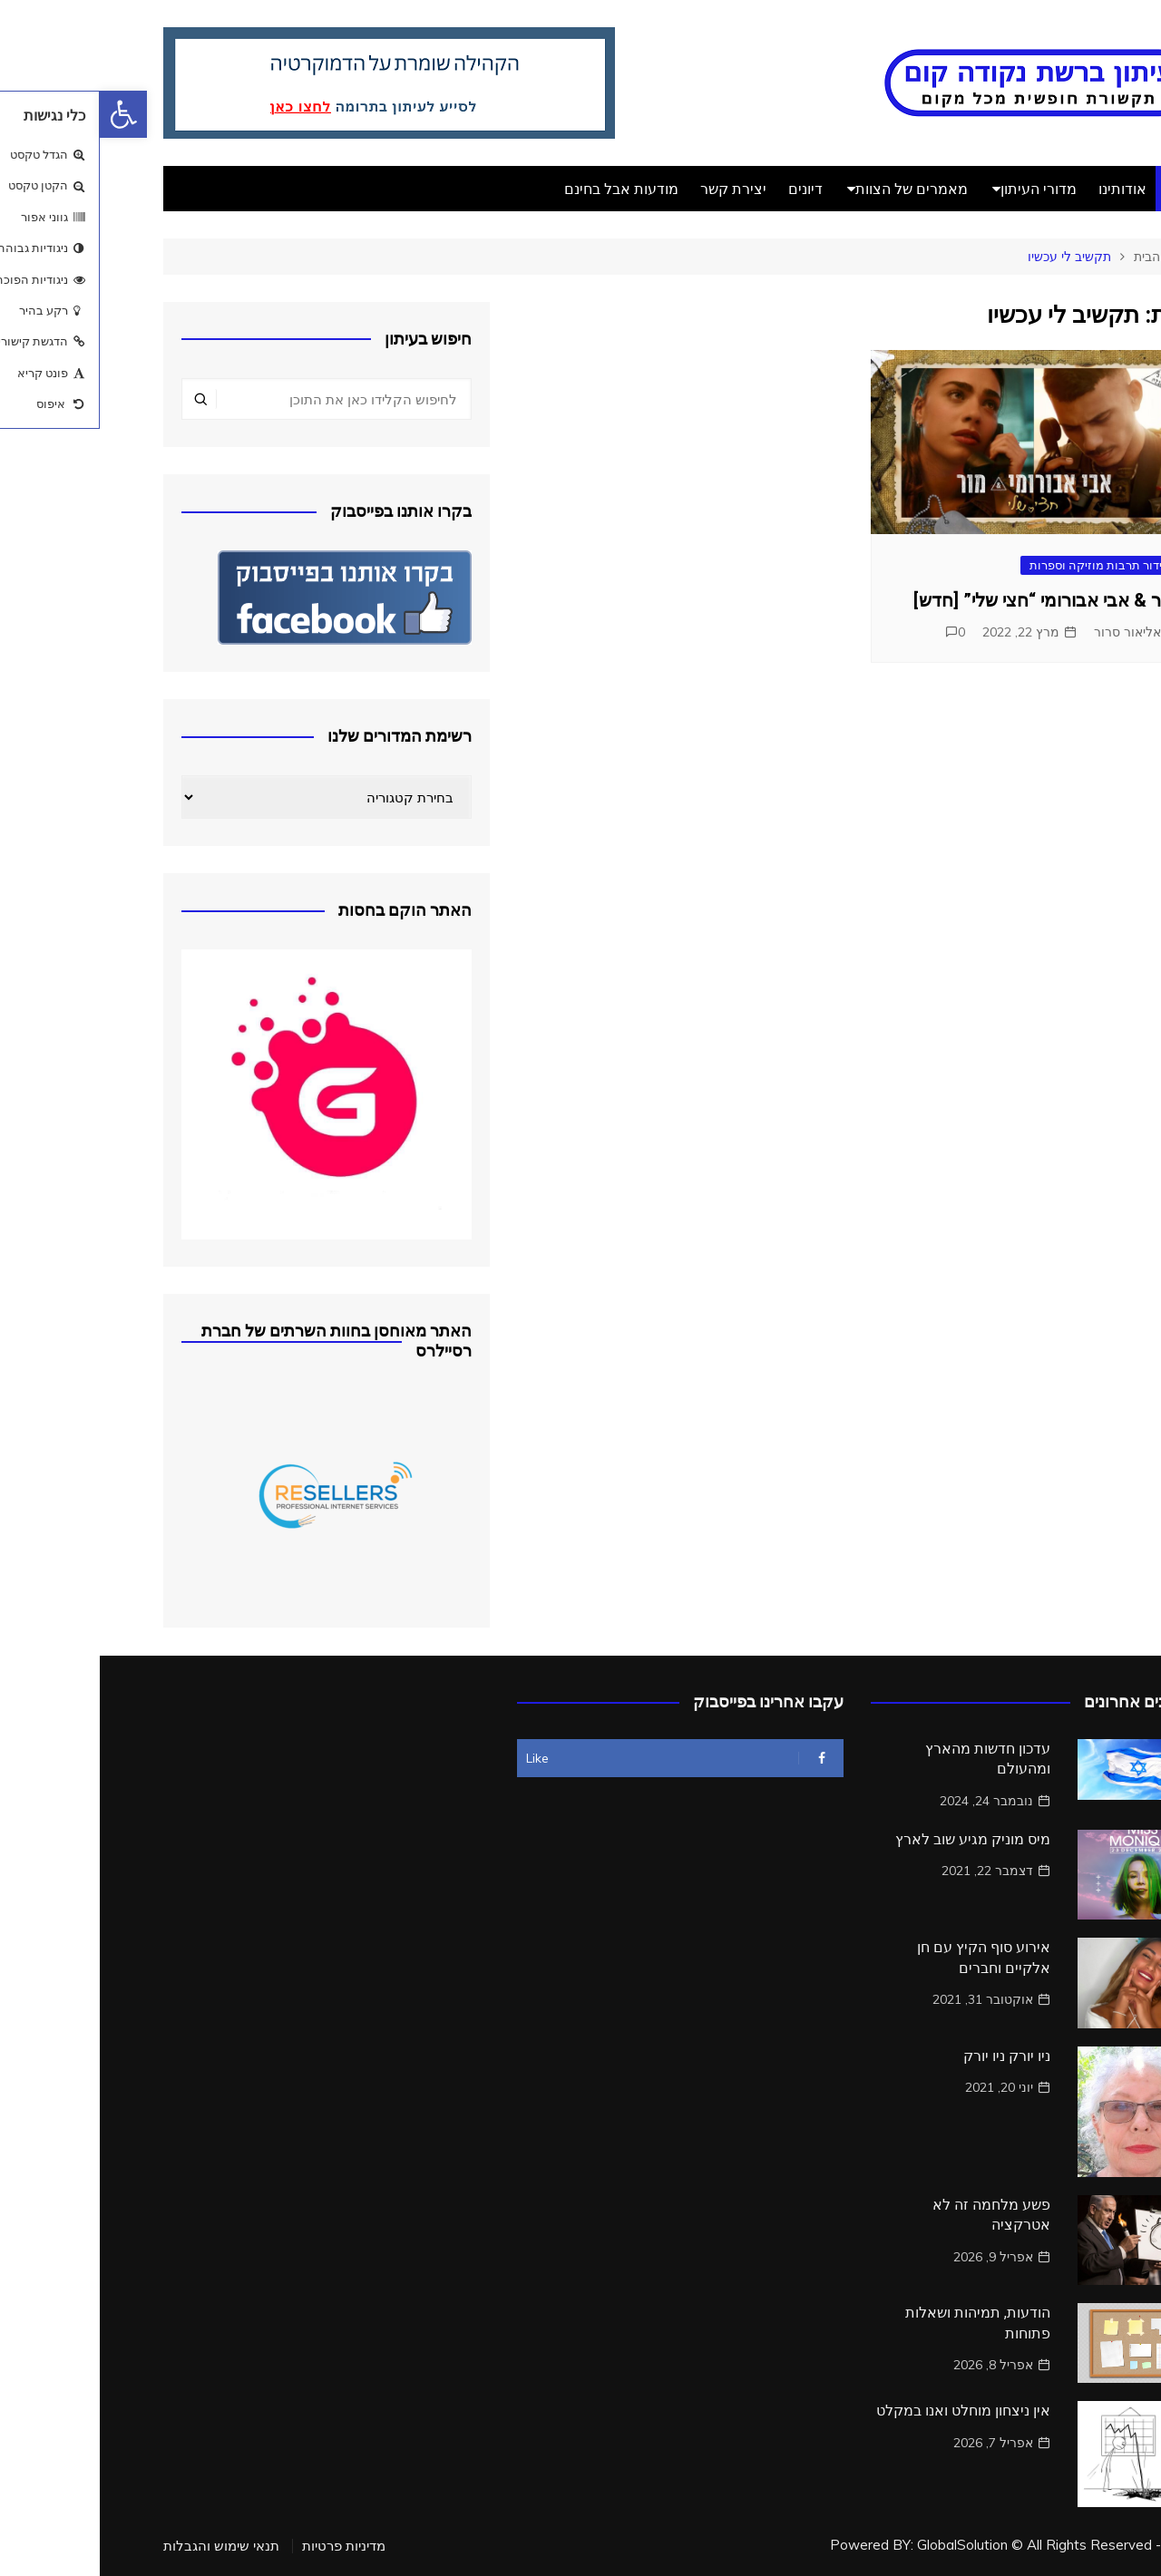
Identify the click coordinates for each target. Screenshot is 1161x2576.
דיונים (705, 189)
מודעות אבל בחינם (521, 189)
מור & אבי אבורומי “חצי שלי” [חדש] (946, 600)
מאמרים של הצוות (812, 189)
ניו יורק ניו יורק (907, 2056)
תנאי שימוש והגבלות (121, 2546)
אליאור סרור (1027, 632)
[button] (23, 114)
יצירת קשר (633, 189)
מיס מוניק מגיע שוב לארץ (873, 1839)
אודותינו (1023, 189)
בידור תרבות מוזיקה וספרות (999, 565)
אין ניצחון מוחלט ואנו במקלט (863, 2410)
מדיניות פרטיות (244, 2546)
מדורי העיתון (939, 189)
